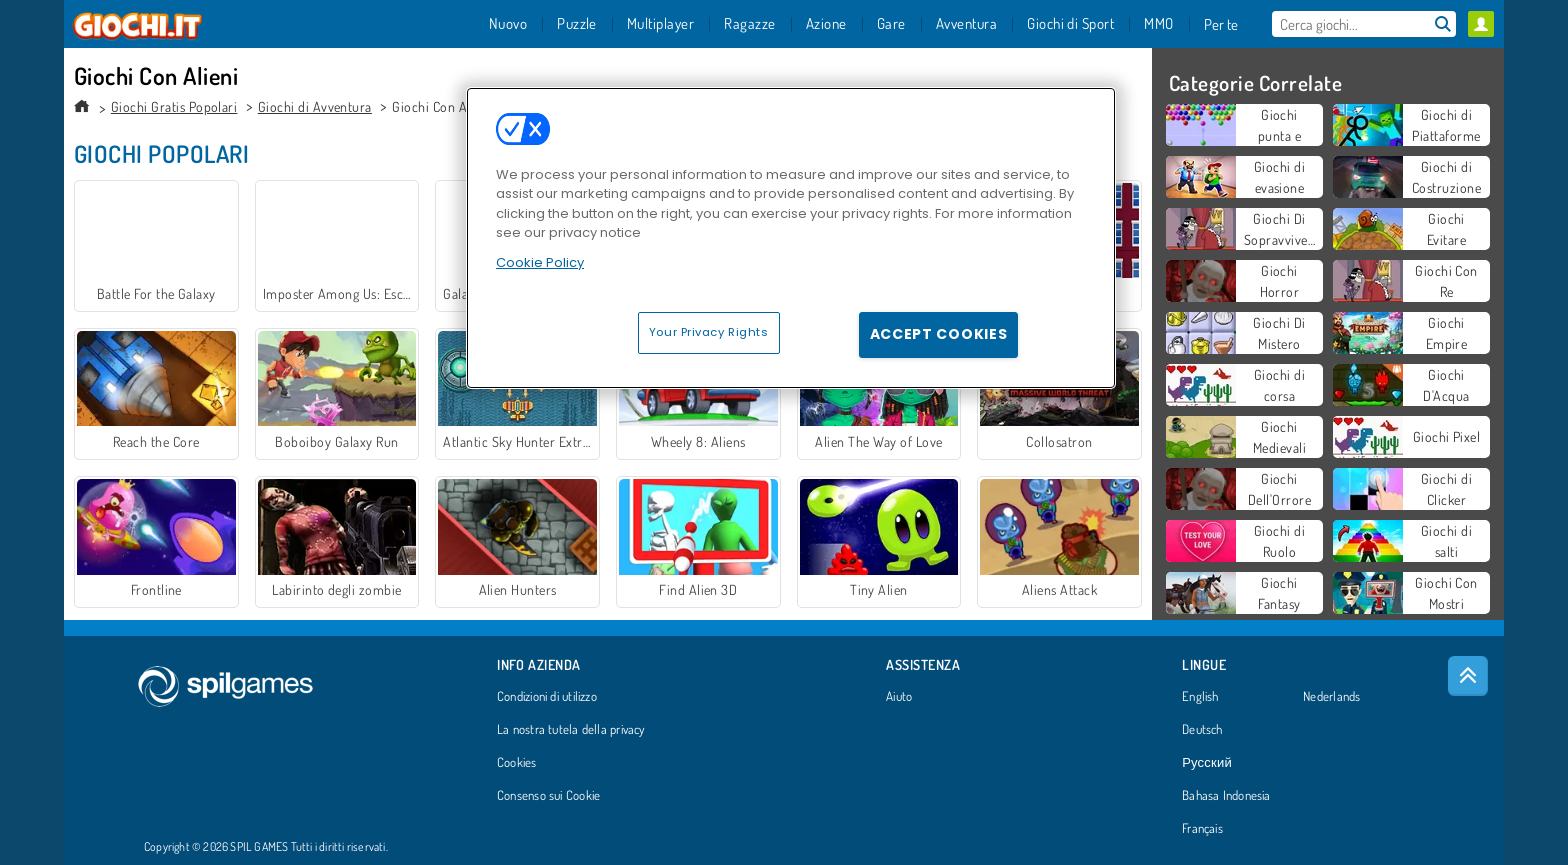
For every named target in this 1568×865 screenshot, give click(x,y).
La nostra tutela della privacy (571, 730)
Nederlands (1331, 697)
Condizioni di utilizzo (547, 697)
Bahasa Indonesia (1226, 796)
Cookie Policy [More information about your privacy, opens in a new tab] (540, 262)
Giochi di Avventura (315, 106)
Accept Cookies (939, 334)
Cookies (517, 763)
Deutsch (1202, 730)
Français (1202, 829)
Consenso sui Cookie (548, 796)
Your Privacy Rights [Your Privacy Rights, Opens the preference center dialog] (709, 332)
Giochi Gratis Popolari (174, 106)
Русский (1207, 763)
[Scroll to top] (1468, 676)
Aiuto (899, 697)
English (1200, 697)
